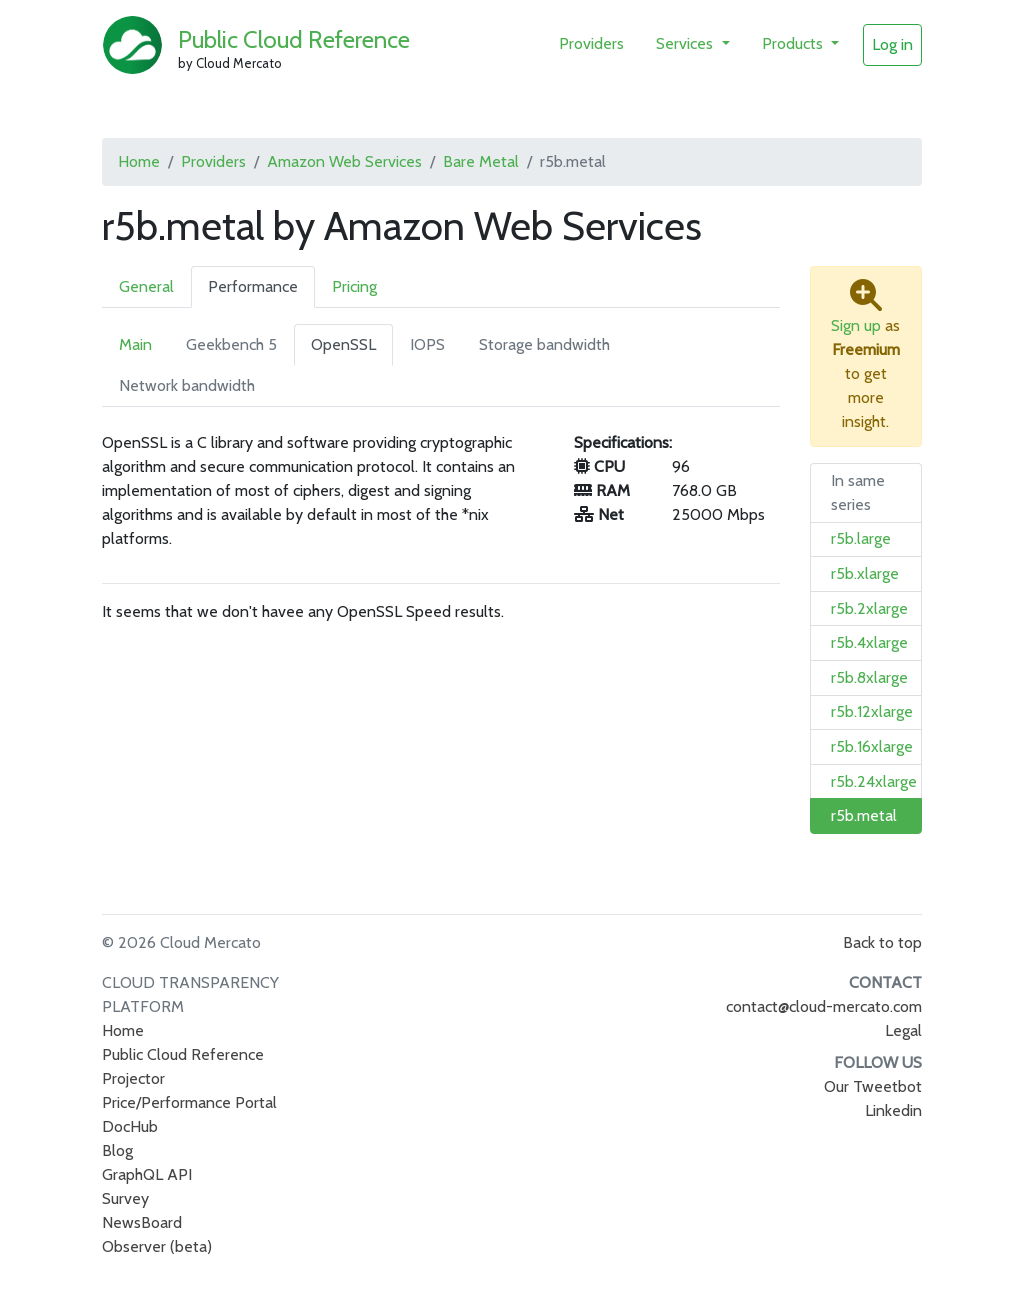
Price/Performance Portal (189, 1102)
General (146, 286)
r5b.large (861, 538)
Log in (892, 44)
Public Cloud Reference (294, 39)
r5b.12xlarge (872, 711)
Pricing (354, 286)
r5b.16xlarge (872, 746)
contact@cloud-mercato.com (824, 1006)
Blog (117, 1150)
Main (135, 344)
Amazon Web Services (344, 161)
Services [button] (686, 43)
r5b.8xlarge (869, 677)
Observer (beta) (157, 1246)
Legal (903, 1030)
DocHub (130, 1126)
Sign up (856, 325)
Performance (253, 286)
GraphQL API (147, 1174)
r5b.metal (864, 815)
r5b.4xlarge (869, 642)
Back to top (882, 942)
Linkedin (893, 1110)
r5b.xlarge (865, 573)
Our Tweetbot (873, 1086)
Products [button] (794, 43)
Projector (133, 1078)
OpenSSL (343, 344)
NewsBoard (142, 1222)
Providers (591, 43)
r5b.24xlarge (874, 781)
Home (139, 161)
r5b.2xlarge (869, 608)
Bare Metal (481, 161)
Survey (125, 1198)
